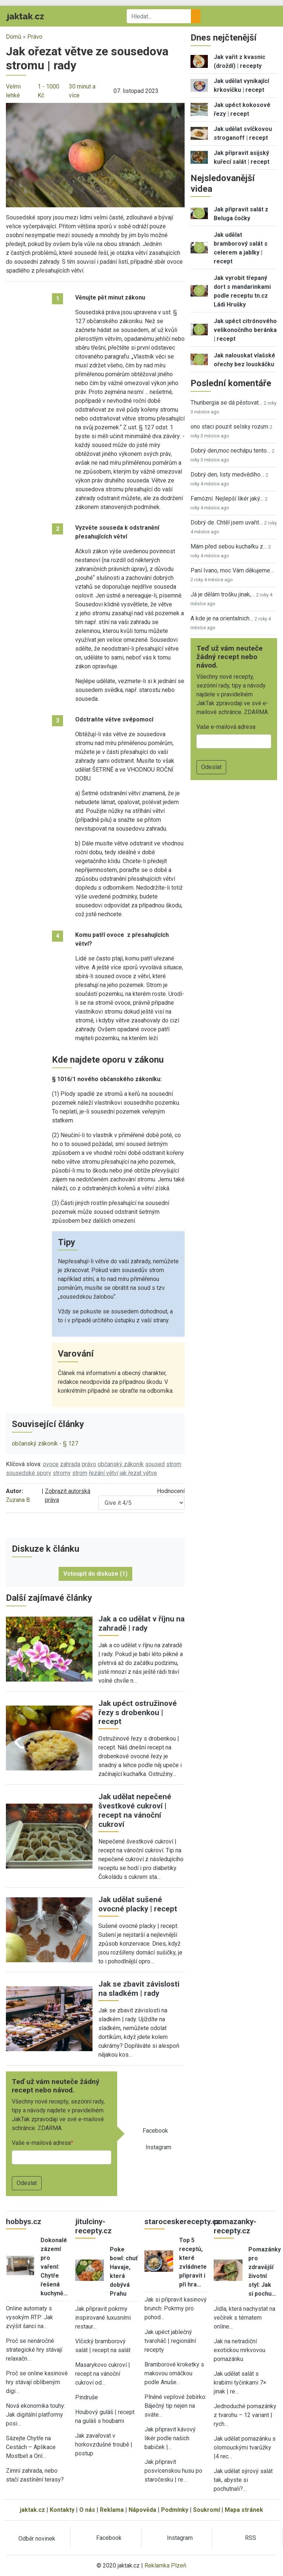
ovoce (51, 1464)
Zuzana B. (18, 1499)
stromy (62, 1472)
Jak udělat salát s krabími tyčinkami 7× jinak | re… (240, 2382)
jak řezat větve (138, 1472)
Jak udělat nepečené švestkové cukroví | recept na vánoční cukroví (134, 1810)
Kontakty (62, 2509)
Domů (13, 36)
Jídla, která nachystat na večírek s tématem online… (244, 2317)
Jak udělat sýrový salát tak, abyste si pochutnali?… (243, 2480)
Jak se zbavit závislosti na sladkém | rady (138, 1989)
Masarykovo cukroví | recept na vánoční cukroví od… (102, 2373)
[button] (95, 154)
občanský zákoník (121, 1464)
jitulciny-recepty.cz (93, 2226)
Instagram (158, 2147)
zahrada (70, 1464)
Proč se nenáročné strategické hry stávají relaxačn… (34, 2349)
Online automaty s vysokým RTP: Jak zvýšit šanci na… (29, 2317)
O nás (87, 2509)
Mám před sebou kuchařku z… (229, 546)
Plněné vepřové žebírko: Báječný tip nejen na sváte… (175, 2405)
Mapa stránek (244, 2509)
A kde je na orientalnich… (222, 618)
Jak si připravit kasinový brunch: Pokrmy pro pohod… (175, 2308)
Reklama (112, 2509)
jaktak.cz (32, 2509)
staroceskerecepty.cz (182, 2221)
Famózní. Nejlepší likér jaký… (227, 498)
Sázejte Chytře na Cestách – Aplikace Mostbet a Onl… (31, 2447)
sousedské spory (28, 1472)
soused (155, 1464)
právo (89, 1464)
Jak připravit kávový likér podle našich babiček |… (170, 2438)
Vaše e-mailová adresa (41, 2142)
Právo (34, 36)
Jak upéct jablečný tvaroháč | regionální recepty (170, 2341)
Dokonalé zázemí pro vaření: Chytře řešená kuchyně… (54, 2267)
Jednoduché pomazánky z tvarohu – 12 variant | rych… (245, 2415)
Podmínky (174, 2509)
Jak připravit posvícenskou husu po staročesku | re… (173, 2470)
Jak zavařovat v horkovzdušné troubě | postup (103, 2444)
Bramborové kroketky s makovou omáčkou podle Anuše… (174, 2373)
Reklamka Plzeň (165, 2565)
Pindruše (86, 2397)
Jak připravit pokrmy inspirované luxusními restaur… (103, 2317)
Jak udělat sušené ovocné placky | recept (137, 1904)
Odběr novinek (36, 2538)
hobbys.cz (23, 2221)
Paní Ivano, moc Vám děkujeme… (232, 570)
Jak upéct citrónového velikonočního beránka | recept (245, 330)
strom (173, 1464)
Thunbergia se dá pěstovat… (226, 402)
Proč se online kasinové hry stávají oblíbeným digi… (37, 2382)
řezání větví (103, 1472)
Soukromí (206, 2509)
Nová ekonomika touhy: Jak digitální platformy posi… (35, 2414)
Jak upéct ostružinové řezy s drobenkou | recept (137, 1712)
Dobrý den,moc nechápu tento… (230, 450)
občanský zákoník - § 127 (45, 1443)
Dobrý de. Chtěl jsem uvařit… (227, 522)
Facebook (155, 2130)
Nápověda (142, 2509)
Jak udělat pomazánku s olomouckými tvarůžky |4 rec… (245, 2447)
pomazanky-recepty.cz (235, 2226)
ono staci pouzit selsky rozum (229, 426)
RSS (250, 2537)
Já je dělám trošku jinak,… (223, 594)
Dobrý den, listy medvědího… (227, 474)
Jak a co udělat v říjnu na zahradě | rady (141, 1623)
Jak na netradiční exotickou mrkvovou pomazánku (239, 2350)
